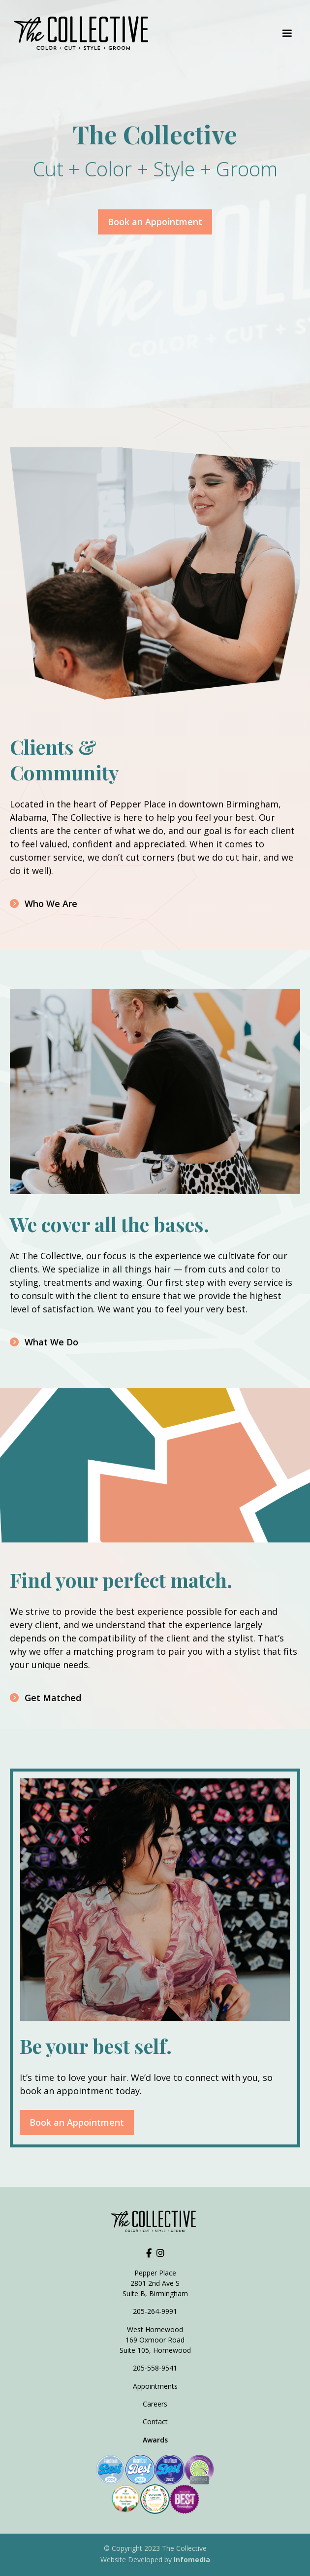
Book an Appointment (155, 222)
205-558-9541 (155, 2368)
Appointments (155, 2386)
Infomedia (192, 2559)
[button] (287, 33)
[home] (83, 33)
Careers (155, 2404)
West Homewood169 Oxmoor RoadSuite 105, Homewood (155, 2340)
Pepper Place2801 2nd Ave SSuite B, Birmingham (155, 2283)
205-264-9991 (155, 2311)
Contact (155, 2421)
